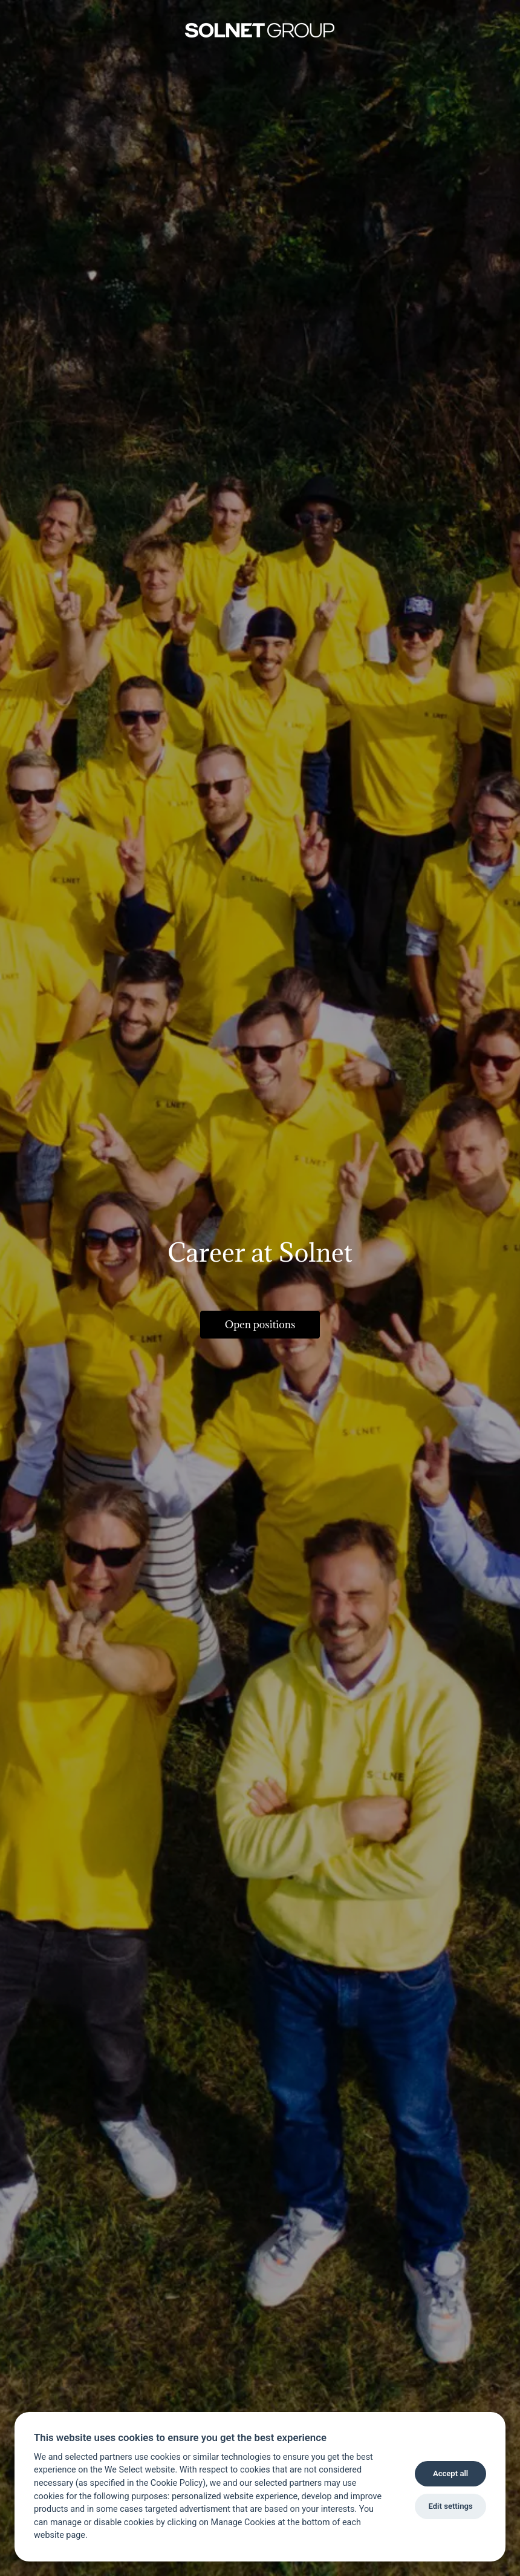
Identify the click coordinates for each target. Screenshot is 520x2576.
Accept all (450, 2473)
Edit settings (450, 2506)
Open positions (260, 1324)
